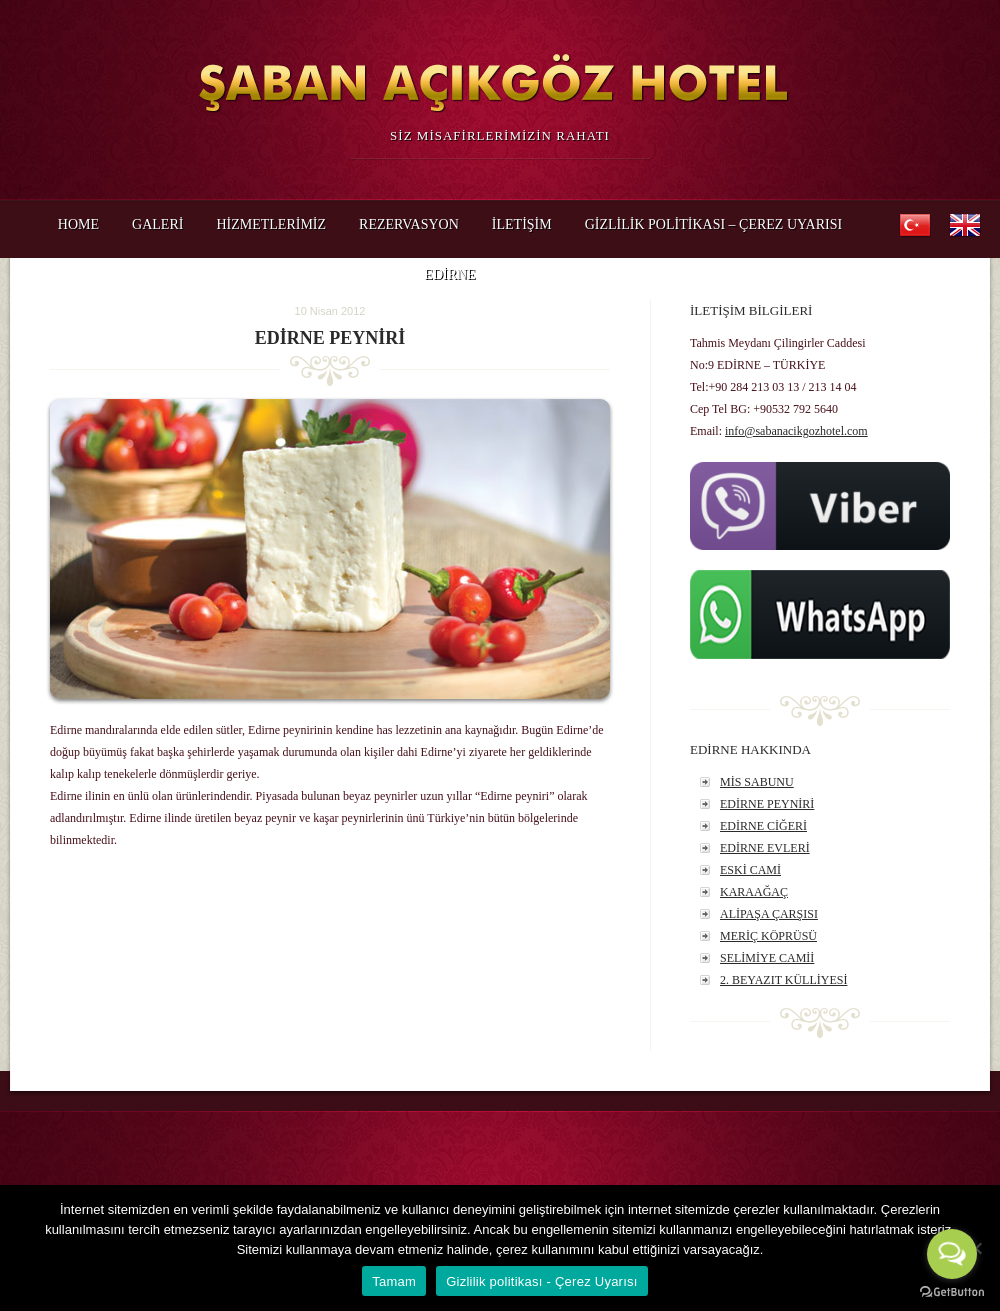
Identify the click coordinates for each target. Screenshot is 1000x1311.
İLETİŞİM (522, 224)
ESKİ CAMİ (750, 870)
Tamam (394, 1281)
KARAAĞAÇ (754, 892)
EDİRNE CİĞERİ (763, 826)
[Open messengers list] (952, 1254)
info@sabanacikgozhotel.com (796, 431)
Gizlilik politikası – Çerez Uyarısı (713, 224)
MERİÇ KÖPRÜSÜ (768, 936)
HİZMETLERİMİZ (271, 224)
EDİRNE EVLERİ (765, 848)
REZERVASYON (409, 224)
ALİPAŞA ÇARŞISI (769, 914)
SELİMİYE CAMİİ (767, 958)
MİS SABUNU (757, 782)
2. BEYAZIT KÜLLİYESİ (783, 980)
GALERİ (157, 224)
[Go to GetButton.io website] (952, 1291)
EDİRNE (449, 281)
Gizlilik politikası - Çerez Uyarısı (542, 1281)
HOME (78, 224)
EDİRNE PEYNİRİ (767, 804)
